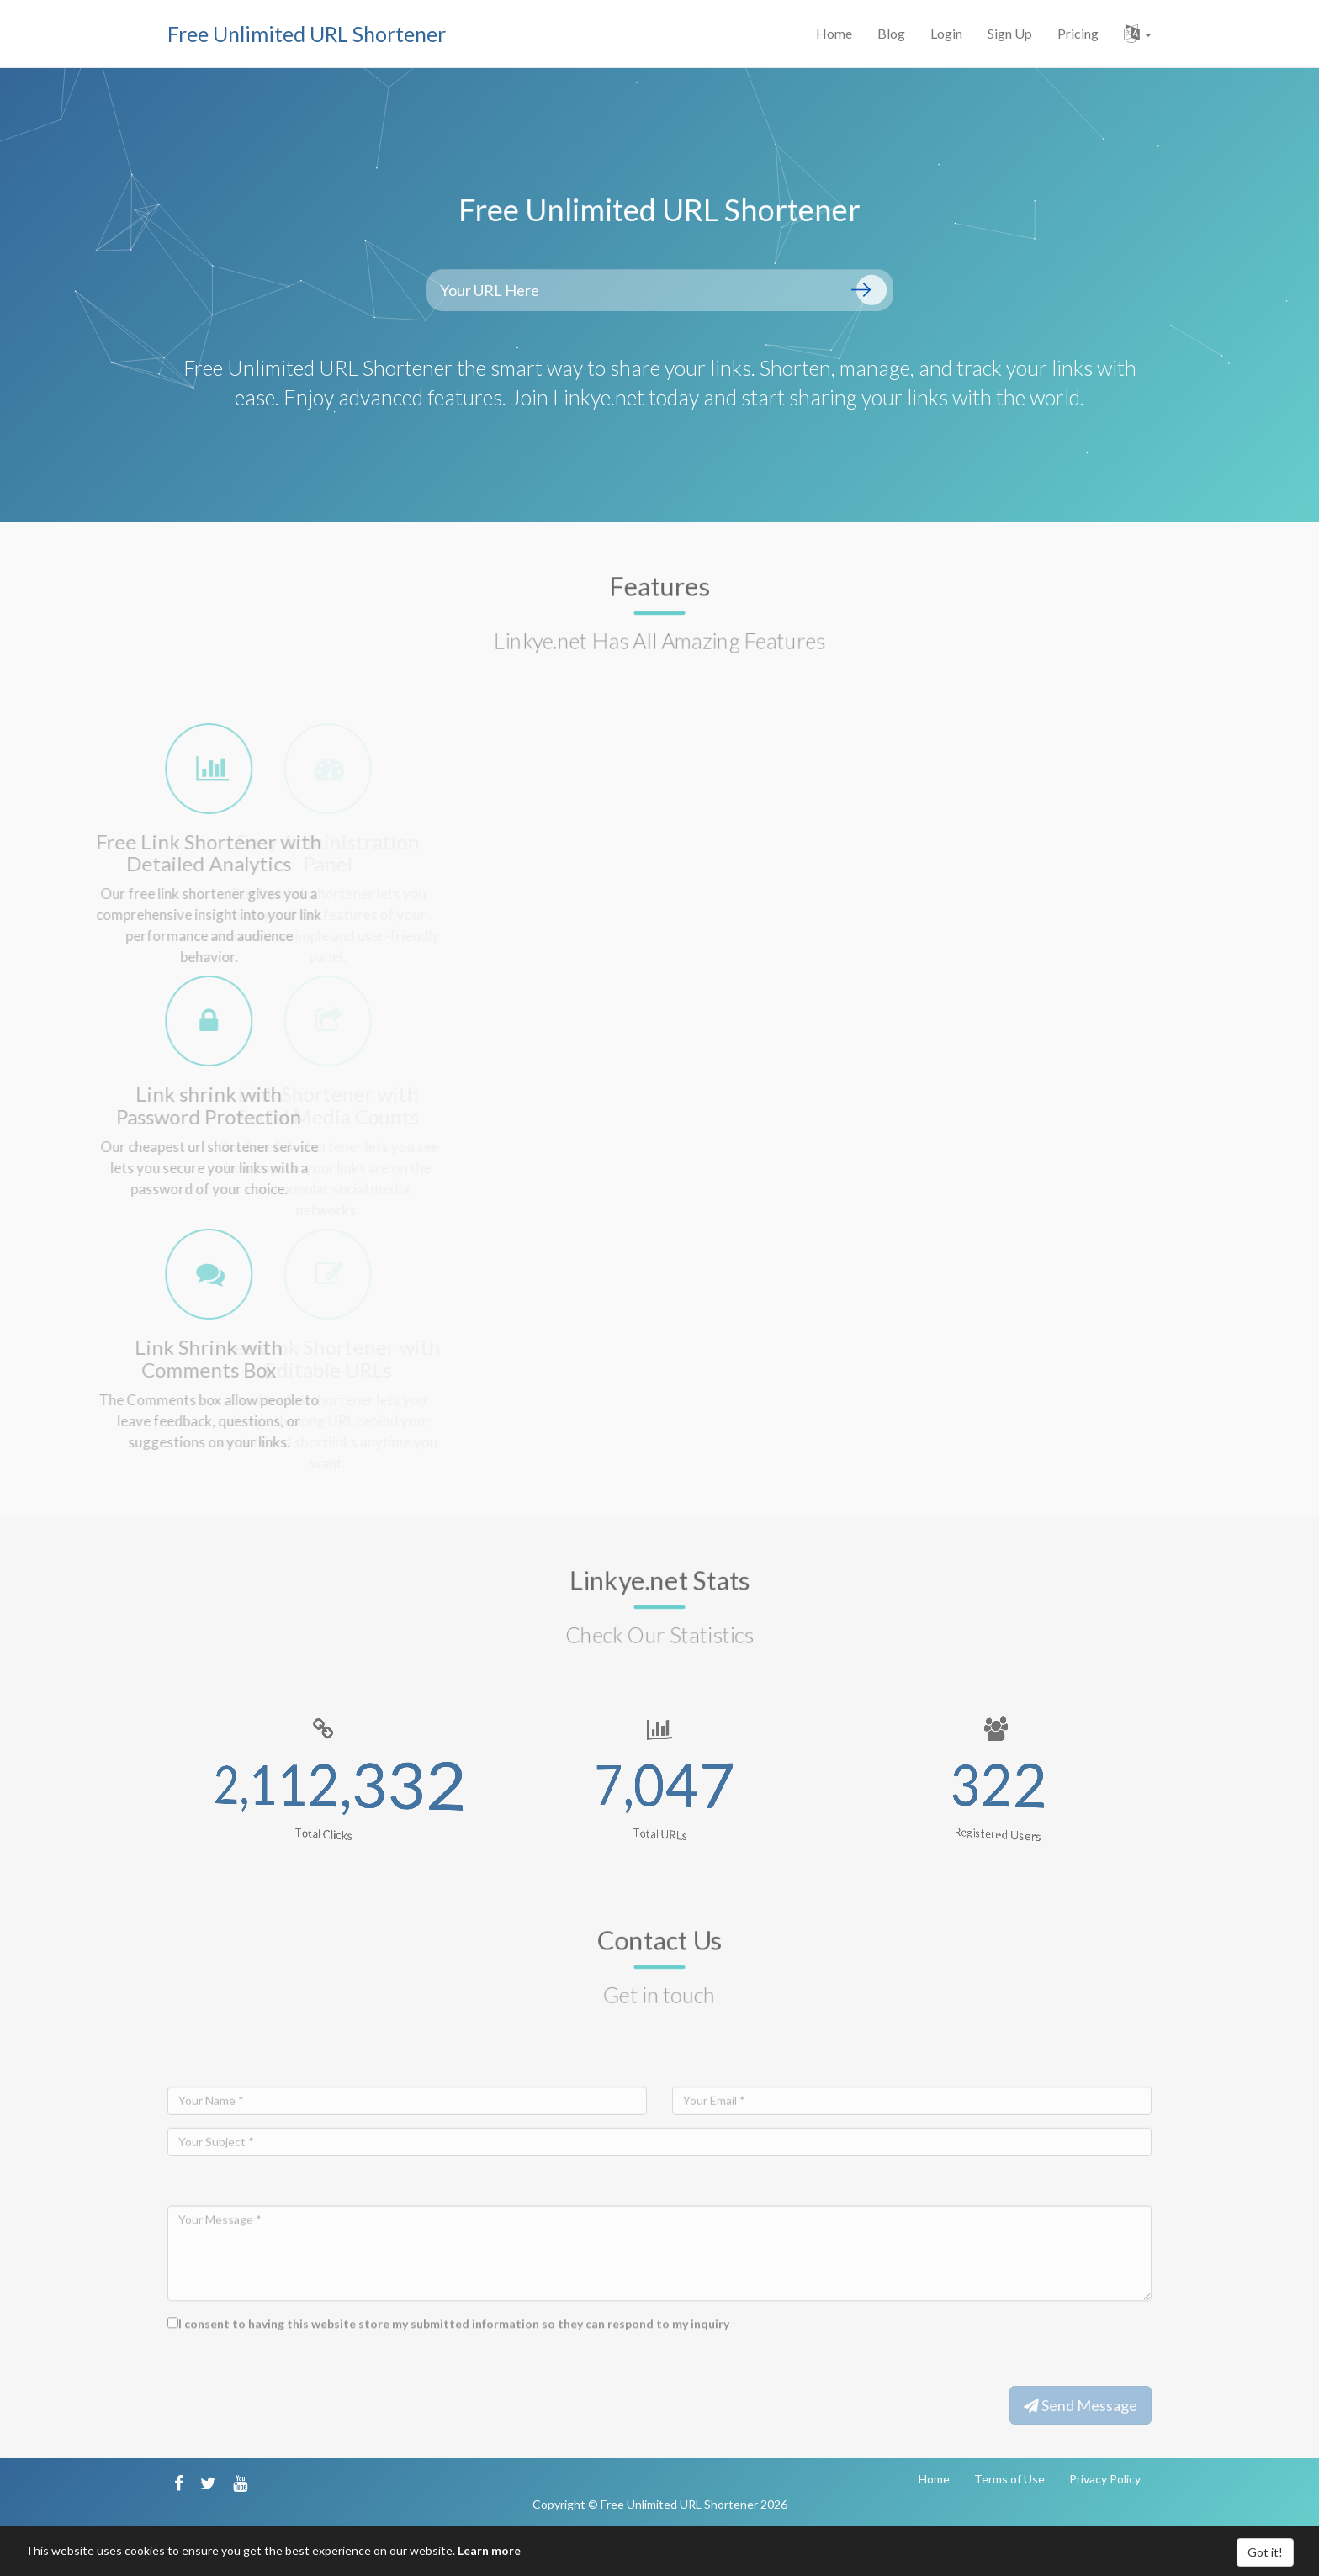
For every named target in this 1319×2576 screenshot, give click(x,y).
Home (834, 33)
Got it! (1265, 2552)
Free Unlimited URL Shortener (306, 33)
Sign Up (1010, 33)
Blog (891, 33)
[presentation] (295, 2380)
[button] (1137, 33)
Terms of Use (1009, 2479)
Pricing (1078, 33)
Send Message (1080, 2405)
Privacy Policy (1105, 2479)
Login (946, 33)
